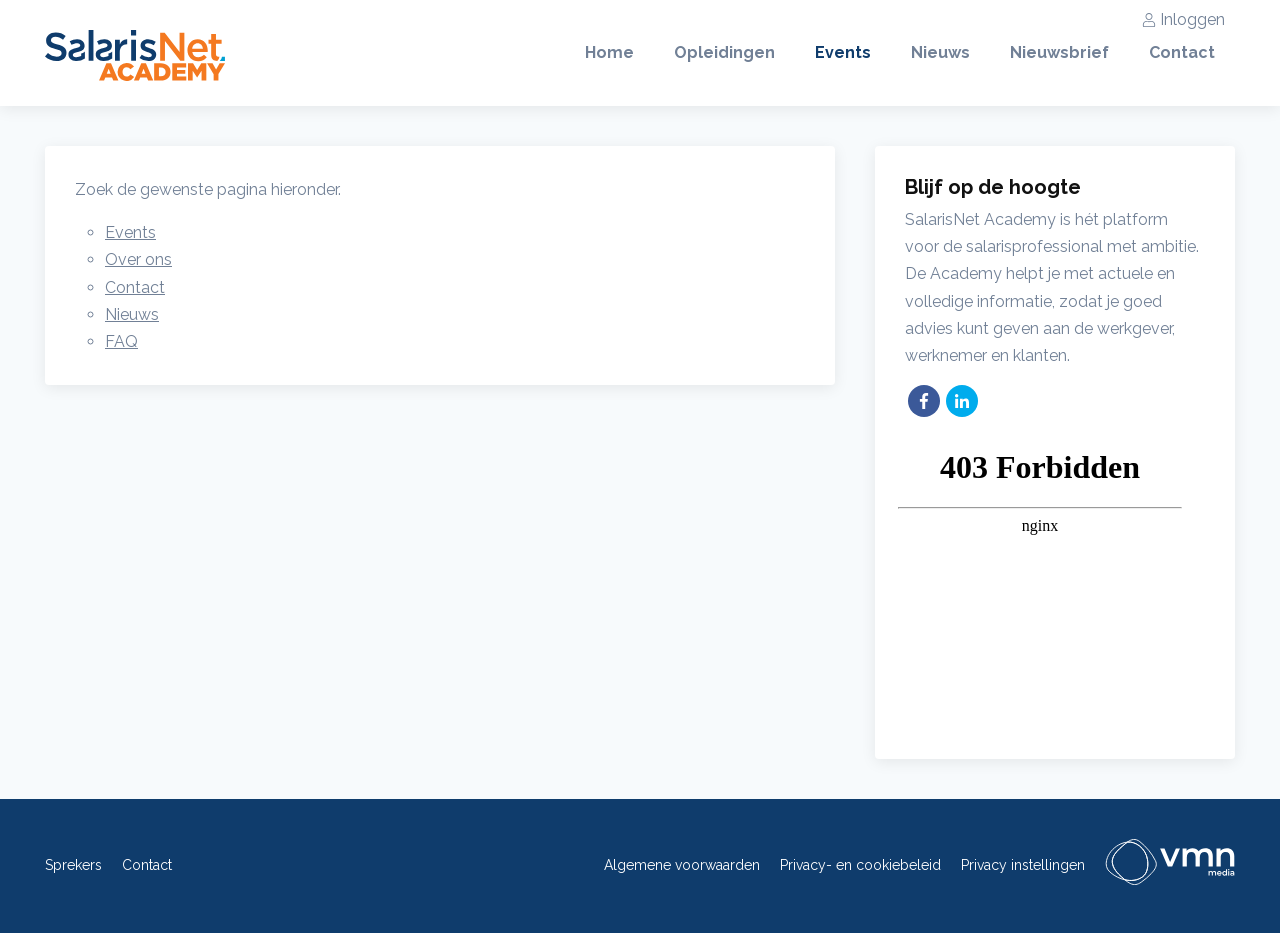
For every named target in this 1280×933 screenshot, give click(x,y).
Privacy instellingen (1023, 865)
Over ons (138, 259)
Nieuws (940, 52)
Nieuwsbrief (1059, 52)
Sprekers (73, 865)
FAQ (121, 341)
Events (843, 52)
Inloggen (1183, 19)
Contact (1182, 52)
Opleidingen (724, 52)
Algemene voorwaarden (682, 865)
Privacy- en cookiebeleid (860, 865)
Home (609, 52)
